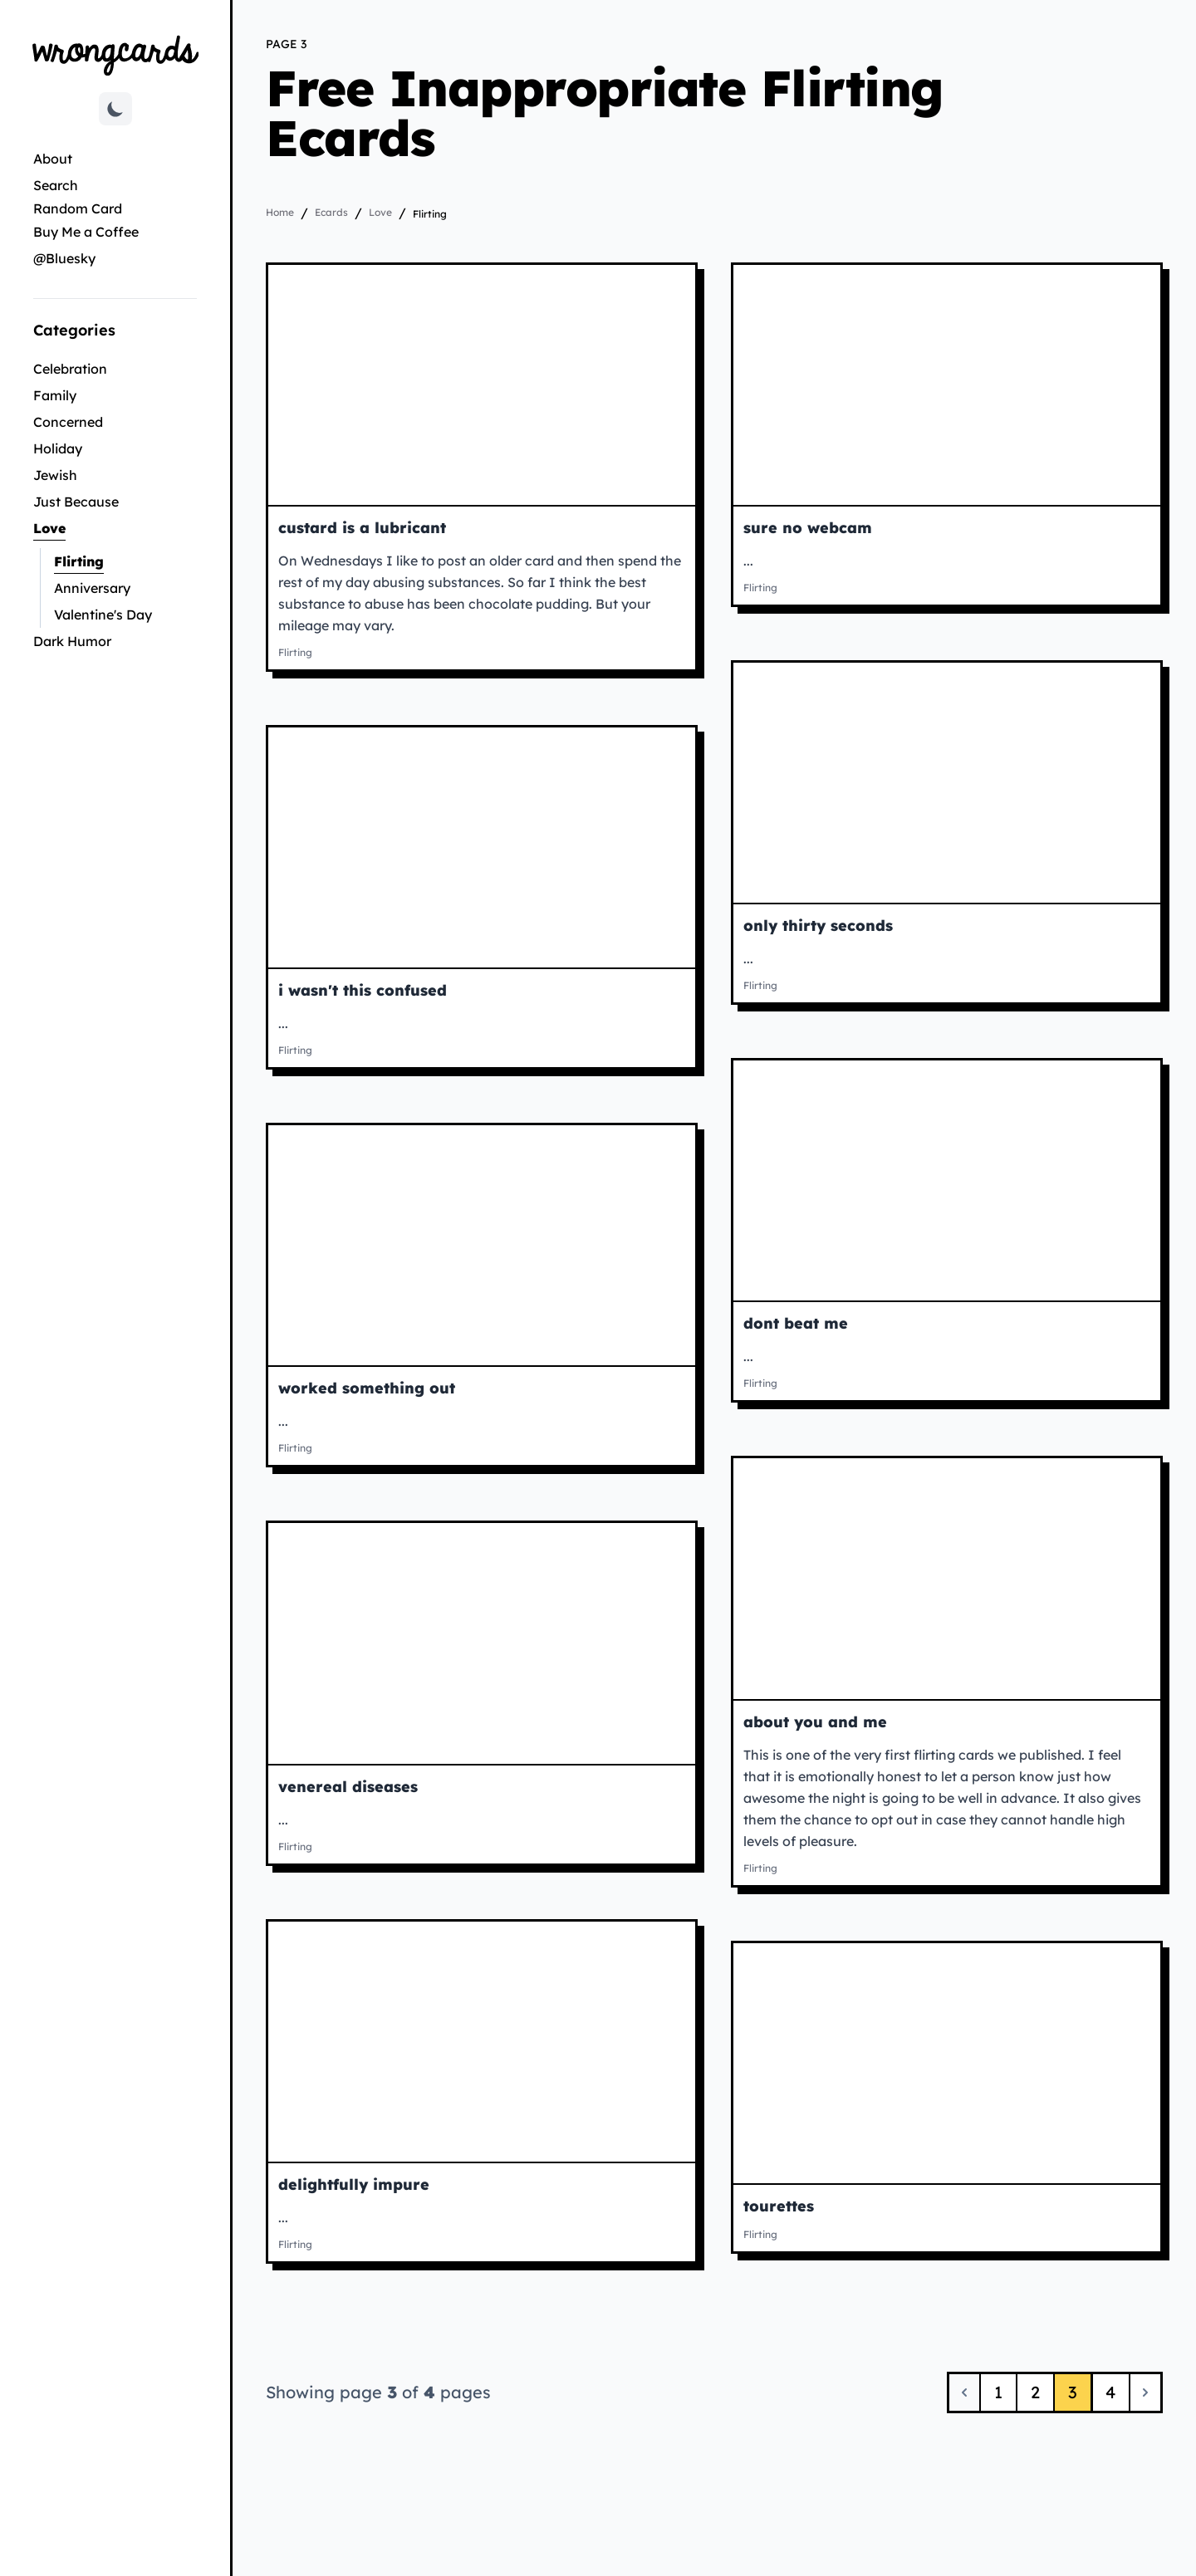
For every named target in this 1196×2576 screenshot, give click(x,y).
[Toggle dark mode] (115, 108)
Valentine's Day (103, 614)
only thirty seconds (818, 925)
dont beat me (795, 1323)
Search (55, 185)
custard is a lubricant (362, 527)
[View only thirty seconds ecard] (946, 783)
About (52, 158)
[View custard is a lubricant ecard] (481, 385)
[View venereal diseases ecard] (481, 1643)
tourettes (778, 2206)
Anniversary (92, 588)
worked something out (366, 1388)
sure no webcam (807, 527)
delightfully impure (353, 2184)
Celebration (70, 368)
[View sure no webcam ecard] (946, 385)
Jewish (55, 475)
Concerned (68, 422)
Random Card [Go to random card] (77, 208)
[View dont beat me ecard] (946, 1180)
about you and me (815, 1721)
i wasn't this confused (362, 990)
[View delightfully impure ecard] (481, 2042)
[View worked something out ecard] (481, 1245)
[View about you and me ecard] (946, 1578)
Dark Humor (72, 641)
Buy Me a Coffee (86, 231)
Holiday (57, 448)
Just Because (76, 501)
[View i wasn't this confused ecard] (481, 847)
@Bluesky (64, 258)
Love (105, 526)
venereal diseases (348, 1786)
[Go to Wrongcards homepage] (115, 54)
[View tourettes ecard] (946, 2063)
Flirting (125, 560)
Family (54, 395)
